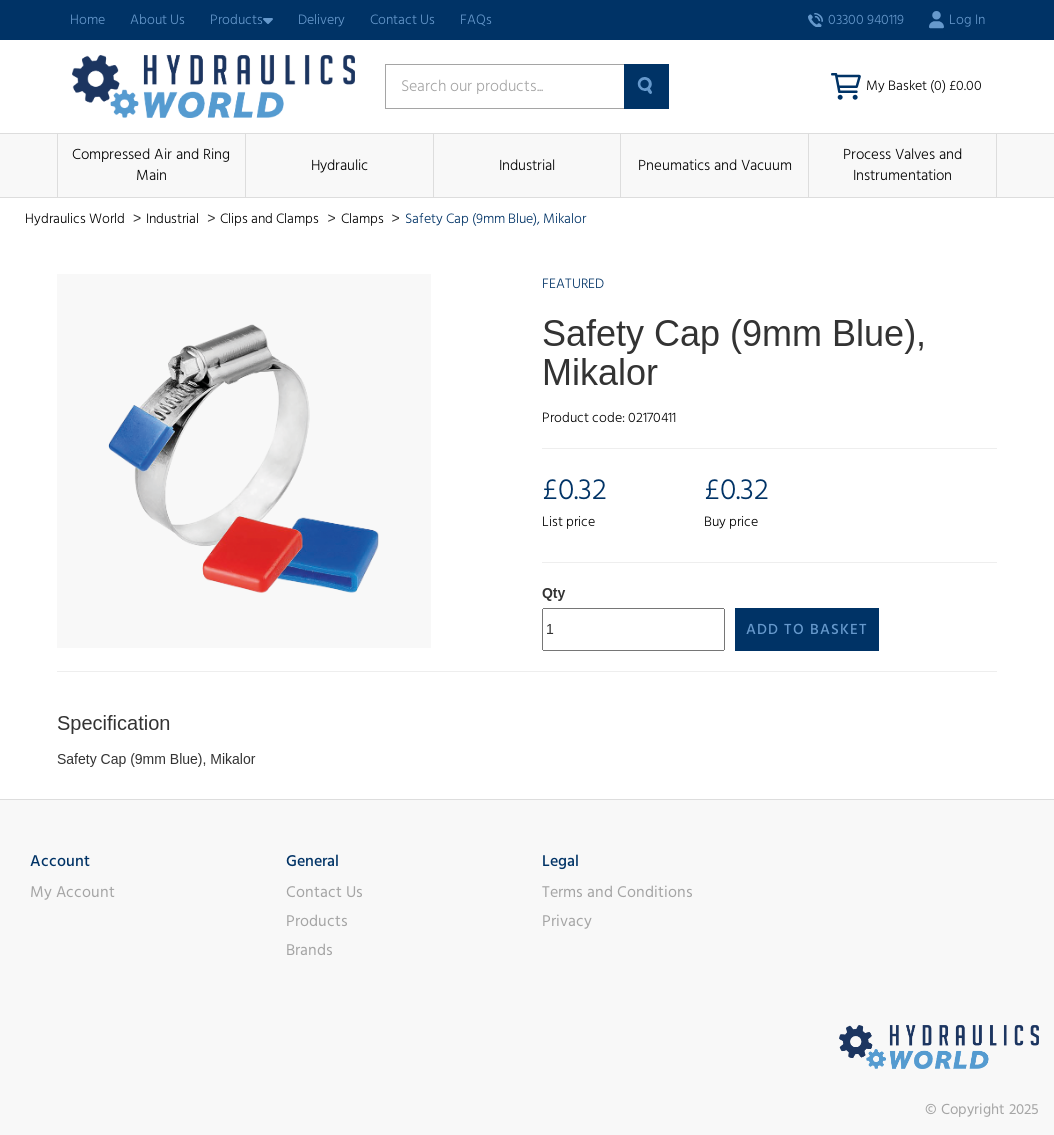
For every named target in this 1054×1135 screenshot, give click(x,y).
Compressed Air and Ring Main (151, 165)
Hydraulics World (76, 219)
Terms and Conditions (617, 892)
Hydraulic (339, 165)
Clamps (364, 219)
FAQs (476, 20)
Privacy (567, 921)
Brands (309, 950)
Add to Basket (807, 629)
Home (87, 20)
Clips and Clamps (271, 219)
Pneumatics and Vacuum (715, 165)
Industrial (527, 165)
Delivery (321, 20)
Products (241, 20)
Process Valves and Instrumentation (902, 165)
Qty (553, 593)
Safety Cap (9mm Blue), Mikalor (495, 219)
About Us (157, 20)
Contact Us (402, 20)
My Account (72, 892)
